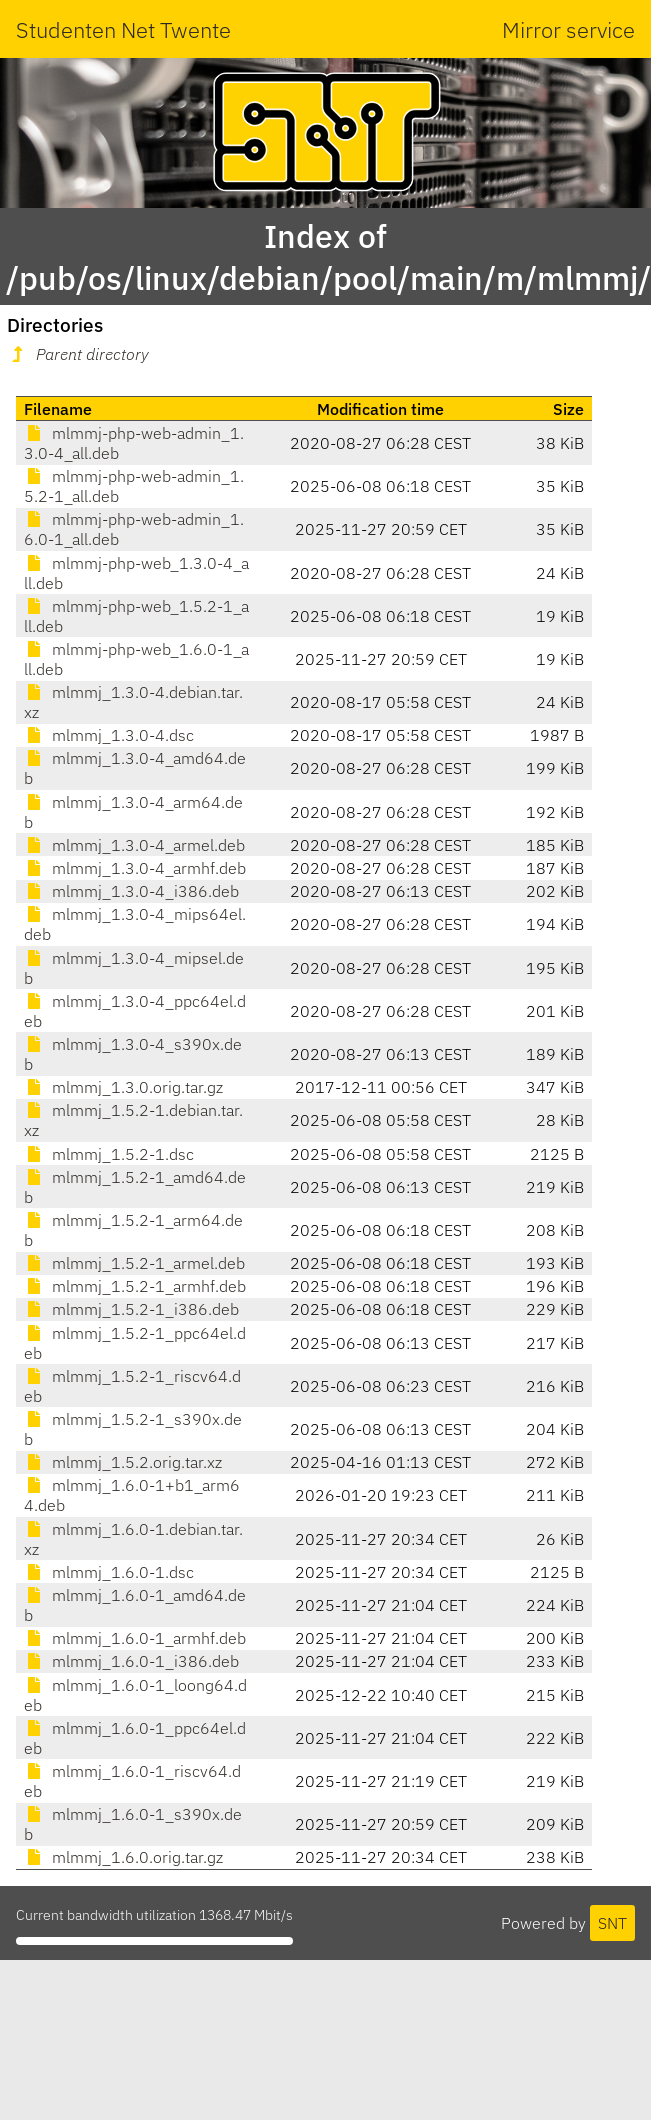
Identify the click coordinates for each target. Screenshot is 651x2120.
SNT (612, 1923)
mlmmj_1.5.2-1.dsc (109, 1154)
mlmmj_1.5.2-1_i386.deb (131, 1309)
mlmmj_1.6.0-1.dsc (109, 1572)
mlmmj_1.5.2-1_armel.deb (134, 1263)
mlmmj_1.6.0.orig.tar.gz (123, 1857)
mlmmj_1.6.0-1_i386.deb (131, 1661)
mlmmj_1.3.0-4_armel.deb (134, 845)
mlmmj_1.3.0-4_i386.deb (131, 891)
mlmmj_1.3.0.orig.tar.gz (123, 1087)
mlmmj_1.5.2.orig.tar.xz (123, 1462)
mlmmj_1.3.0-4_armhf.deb (135, 868)
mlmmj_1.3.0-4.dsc (109, 735)
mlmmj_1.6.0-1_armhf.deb (135, 1638)
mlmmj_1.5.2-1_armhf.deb (135, 1286)
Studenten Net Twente (123, 29)
